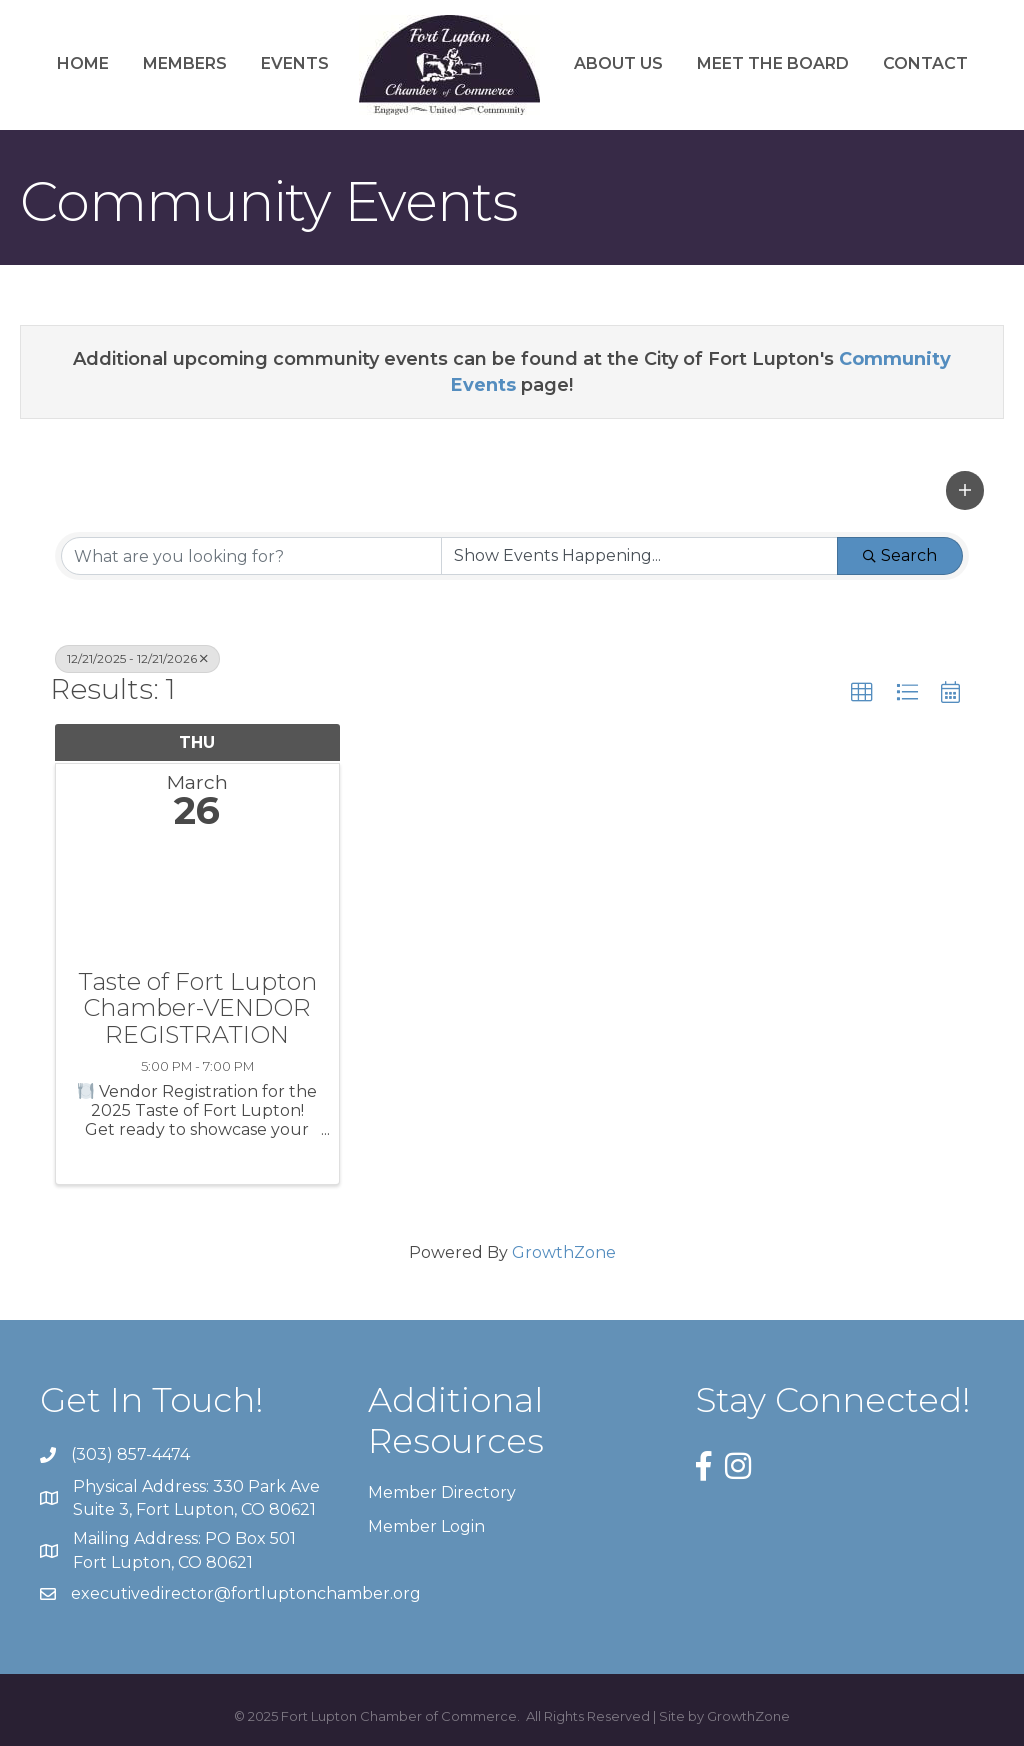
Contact (925, 63)
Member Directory (442, 1492)
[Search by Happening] (639, 556)
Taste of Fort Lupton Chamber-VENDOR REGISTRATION (197, 1008)
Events (295, 63)
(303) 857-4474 (130, 1454)
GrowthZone (564, 1252)
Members (185, 63)
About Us (618, 63)
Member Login (426, 1526)
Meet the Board (773, 63)
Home (83, 63)
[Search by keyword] (251, 556)
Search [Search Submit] (900, 555)
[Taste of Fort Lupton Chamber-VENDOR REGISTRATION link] (197, 904)
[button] (965, 490)
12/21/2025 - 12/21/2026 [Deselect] (137, 658)
